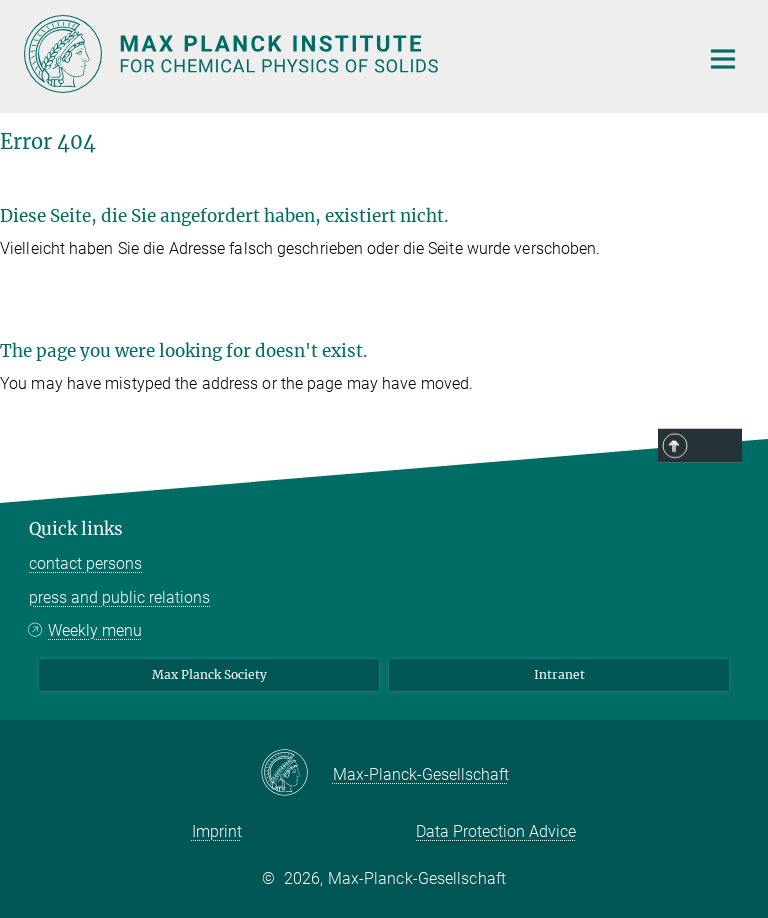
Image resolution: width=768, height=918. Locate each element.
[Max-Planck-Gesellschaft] (296, 774)
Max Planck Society (209, 674)
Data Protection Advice (496, 831)
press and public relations (119, 597)
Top (716, 447)
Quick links (76, 529)
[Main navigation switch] (723, 59)
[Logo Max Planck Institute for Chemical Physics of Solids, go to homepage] (349, 54)
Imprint (217, 831)
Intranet (559, 674)
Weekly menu (95, 630)
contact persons (85, 563)
